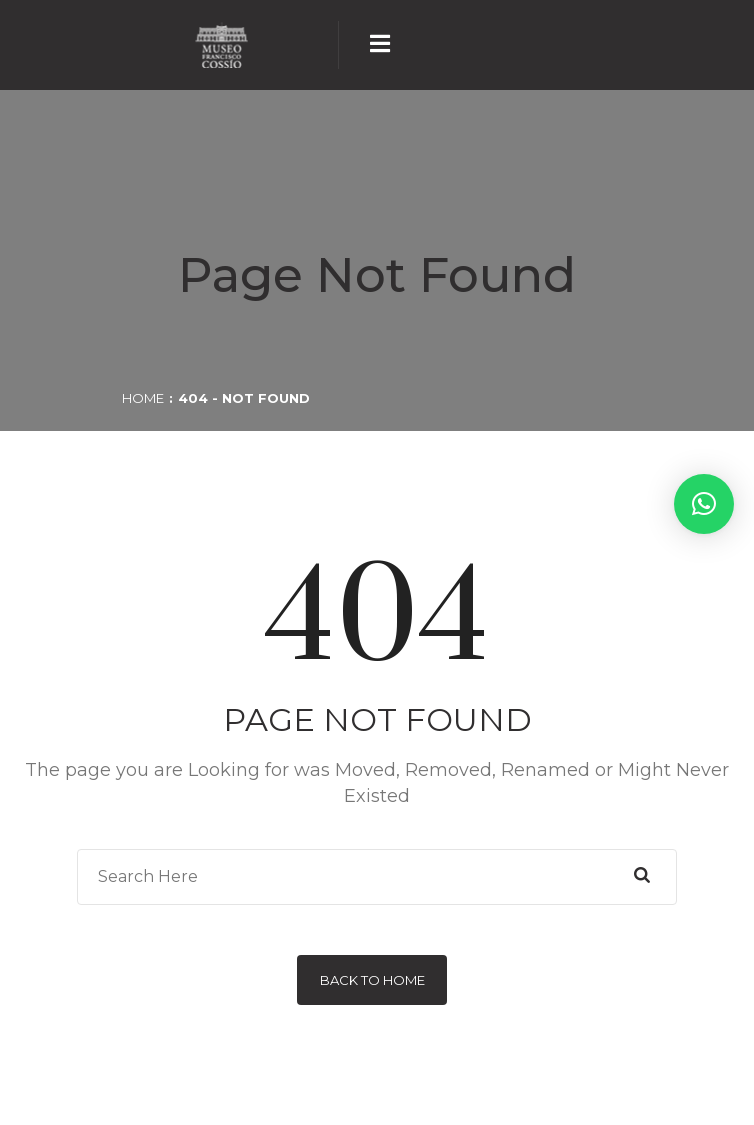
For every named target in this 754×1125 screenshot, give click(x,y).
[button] (704, 504)
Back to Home (372, 980)
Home (143, 398)
